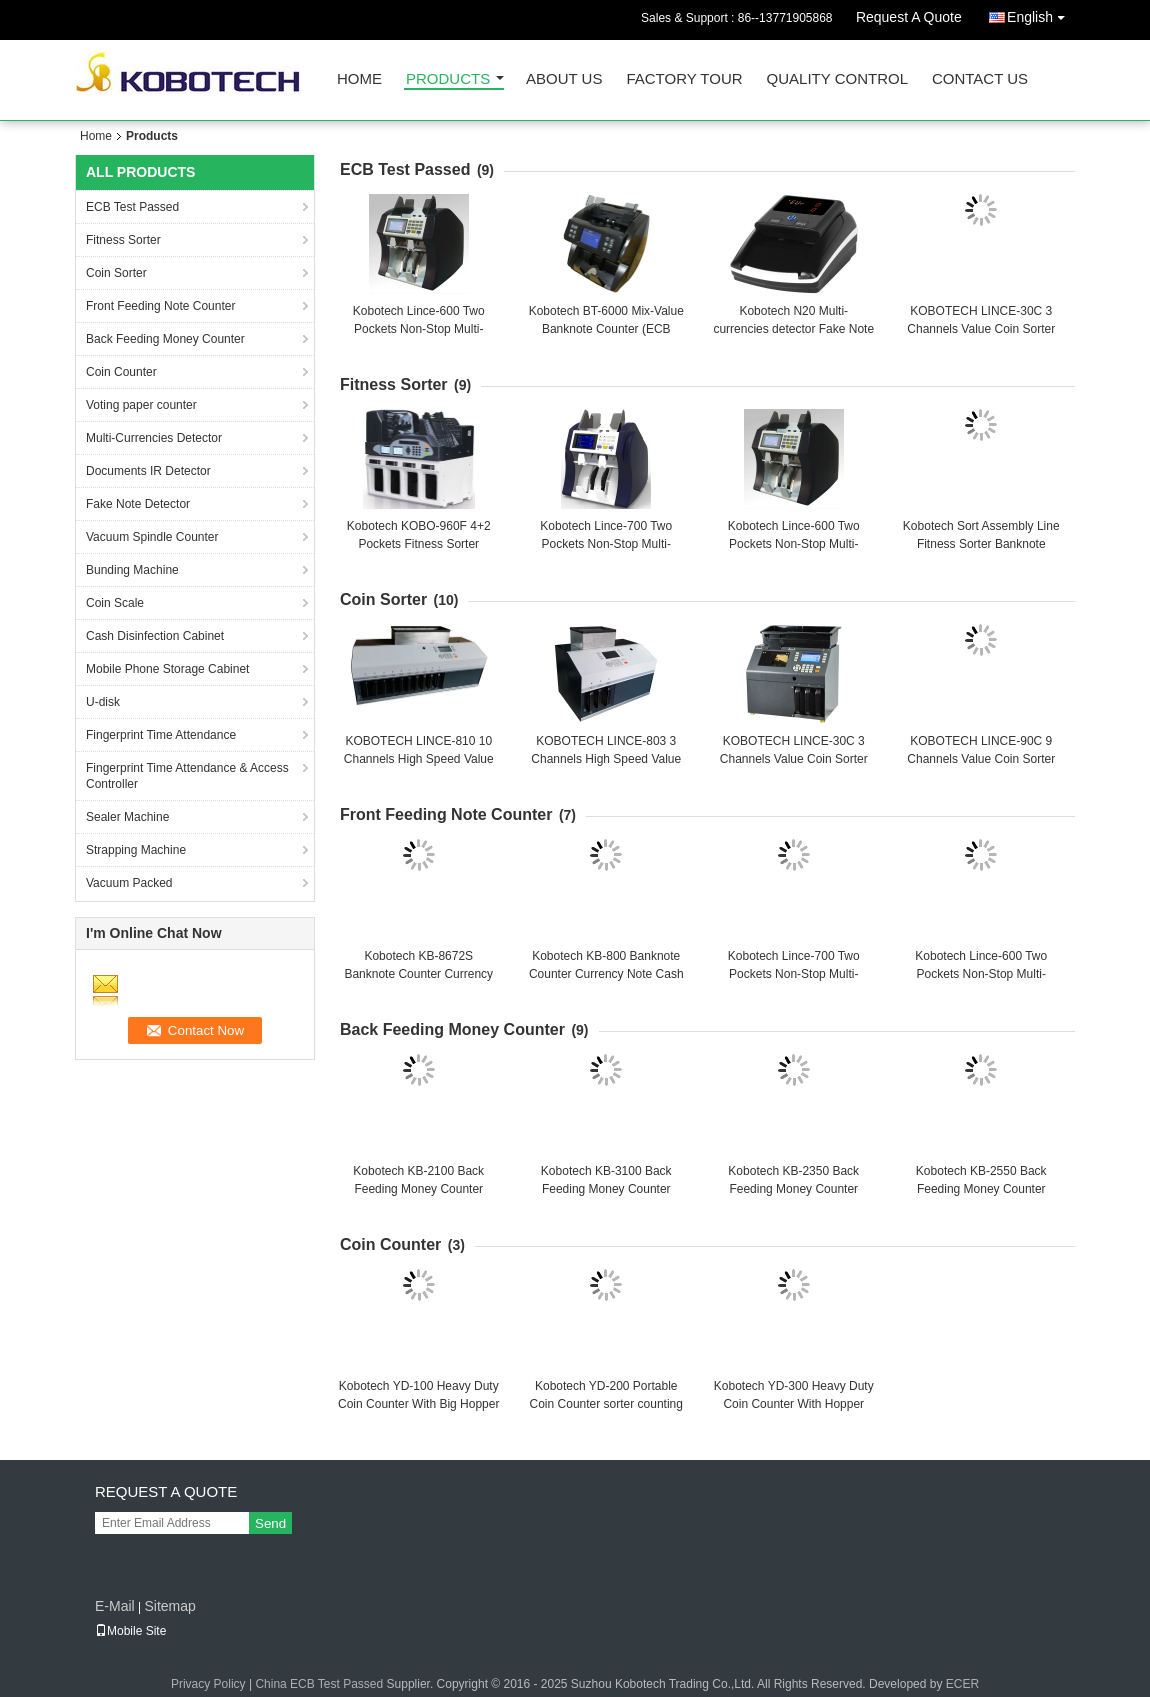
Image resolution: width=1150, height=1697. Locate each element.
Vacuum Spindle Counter (152, 537)
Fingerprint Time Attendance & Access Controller (187, 776)
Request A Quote (909, 17)
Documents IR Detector (148, 471)
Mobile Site (130, 1631)
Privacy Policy (208, 1684)
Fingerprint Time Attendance (161, 735)
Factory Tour (684, 79)
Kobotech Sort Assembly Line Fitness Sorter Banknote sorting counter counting (981, 544)
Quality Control (837, 79)
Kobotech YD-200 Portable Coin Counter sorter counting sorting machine (606, 1404)
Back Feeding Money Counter (165, 339)
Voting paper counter (141, 405)
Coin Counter (121, 372)
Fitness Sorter (123, 240)
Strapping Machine (136, 850)
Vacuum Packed (129, 883)
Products (448, 79)
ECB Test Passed (132, 207)
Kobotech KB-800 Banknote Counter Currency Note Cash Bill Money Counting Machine (606, 974)
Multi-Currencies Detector (154, 438)
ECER (962, 1684)
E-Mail (115, 1606)
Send (270, 1523)
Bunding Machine (132, 570)
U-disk (103, 702)
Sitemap (169, 1606)
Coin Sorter (116, 273)
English (1041, 13)
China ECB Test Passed (319, 1684)
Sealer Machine (127, 817)
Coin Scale (115, 603)
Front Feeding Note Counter (160, 306)
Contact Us (980, 79)
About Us (564, 79)
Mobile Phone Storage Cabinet (167, 669)
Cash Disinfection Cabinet (155, 636)
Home (359, 79)
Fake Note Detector (138, 504)
